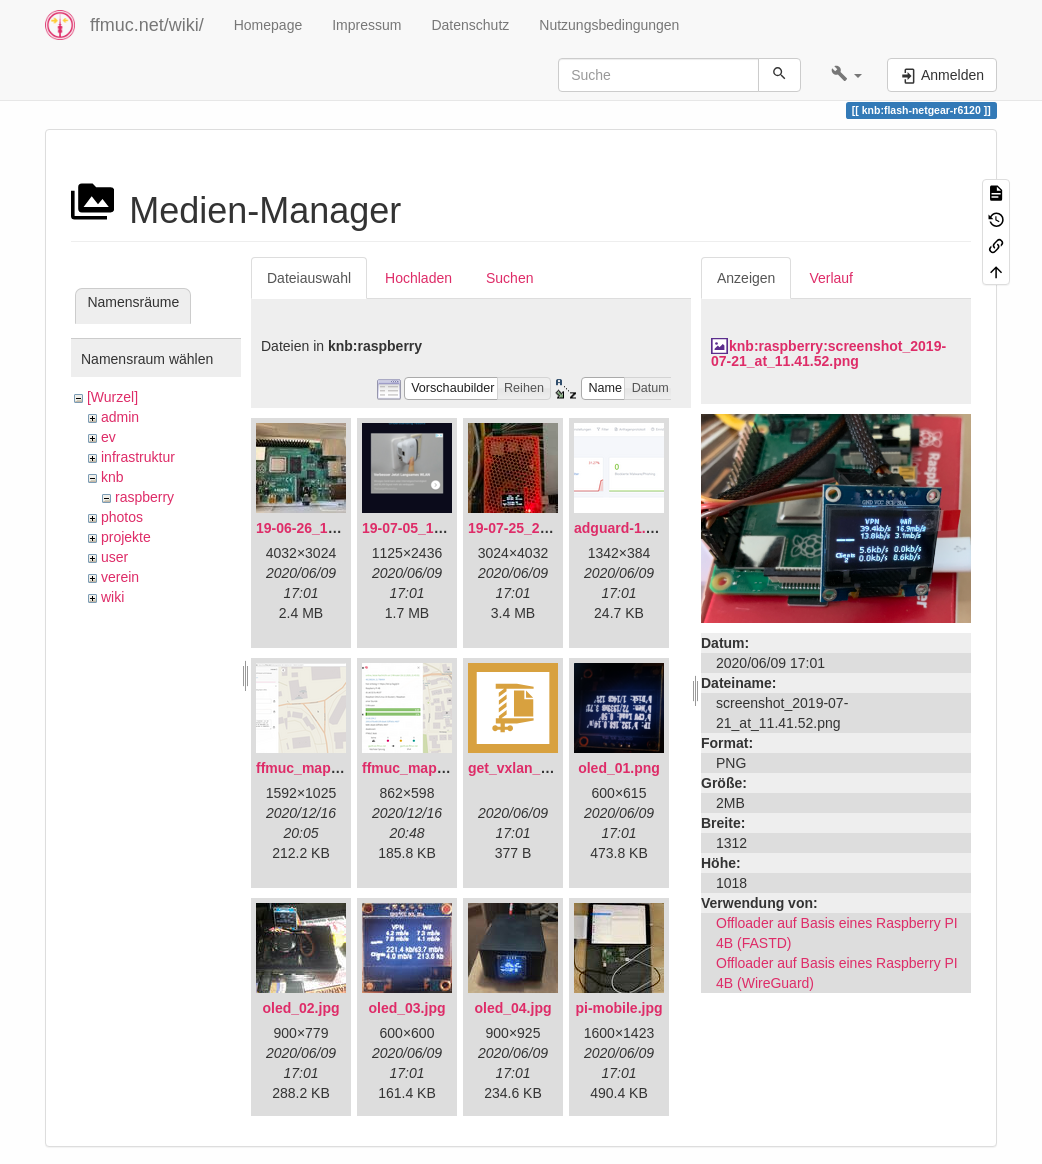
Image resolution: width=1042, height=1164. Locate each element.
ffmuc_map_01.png (320, 768)
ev (108, 437)
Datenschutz (470, 25)
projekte (126, 537)
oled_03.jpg (406, 1008)
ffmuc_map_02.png (426, 768)
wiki (112, 597)
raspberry (144, 497)
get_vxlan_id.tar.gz (530, 768)
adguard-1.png (622, 528)
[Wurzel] (112, 397)
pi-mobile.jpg (618, 1008)
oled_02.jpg (300, 1008)
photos (122, 517)
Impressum (366, 25)
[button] (846, 75)
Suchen (509, 278)
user (114, 557)
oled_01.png (619, 768)
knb (112, 477)
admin (120, 417)
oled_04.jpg (512, 1008)
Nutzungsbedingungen (609, 25)
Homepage (268, 25)
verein (120, 577)
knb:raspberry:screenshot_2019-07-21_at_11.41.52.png (828, 353)
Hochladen (418, 278)
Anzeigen (746, 278)
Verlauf (831, 278)
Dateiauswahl (309, 278)
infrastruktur (138, 457)
